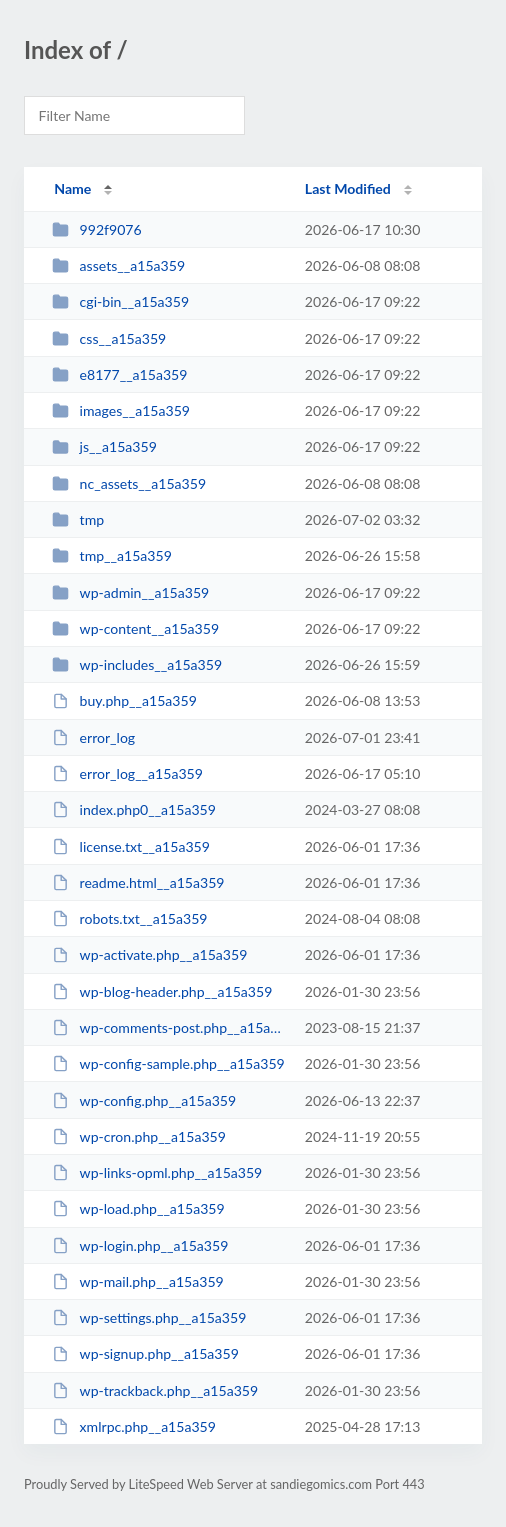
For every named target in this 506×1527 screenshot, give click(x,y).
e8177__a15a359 (119, 374)
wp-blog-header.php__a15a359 (162, 991)
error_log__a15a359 (127, 773)
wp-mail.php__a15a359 (138, 1281)
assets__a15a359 (118, 265)
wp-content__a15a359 (135, 628)
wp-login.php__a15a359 (140, 1245)
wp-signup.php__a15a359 (145, 1353)
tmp (78, 519)
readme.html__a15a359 (138, 882)
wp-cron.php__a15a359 (139, 1136)
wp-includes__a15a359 (137, 664)
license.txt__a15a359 (131, 846)
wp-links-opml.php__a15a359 (157, 1172)
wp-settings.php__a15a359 (149, 1317)
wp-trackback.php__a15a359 (155, 1390)
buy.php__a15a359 (124, 700)
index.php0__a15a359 (134, 809)
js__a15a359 (104, 446)
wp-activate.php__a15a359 (149, 954)
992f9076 (97, 229)
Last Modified (348, 188)
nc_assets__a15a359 (129, 483)
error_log (93, 737)
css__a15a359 (109, 338)
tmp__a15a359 (112, 555)
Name (72, 188)
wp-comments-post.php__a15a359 (169, 1027)
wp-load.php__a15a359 (138, 1208)
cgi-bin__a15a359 (120, 301)
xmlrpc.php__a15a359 (134, 1426)
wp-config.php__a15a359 (144, 1100)
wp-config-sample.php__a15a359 (168, 1063)
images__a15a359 (121, 410)
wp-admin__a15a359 (130, 592)
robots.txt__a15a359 (129, 918)
